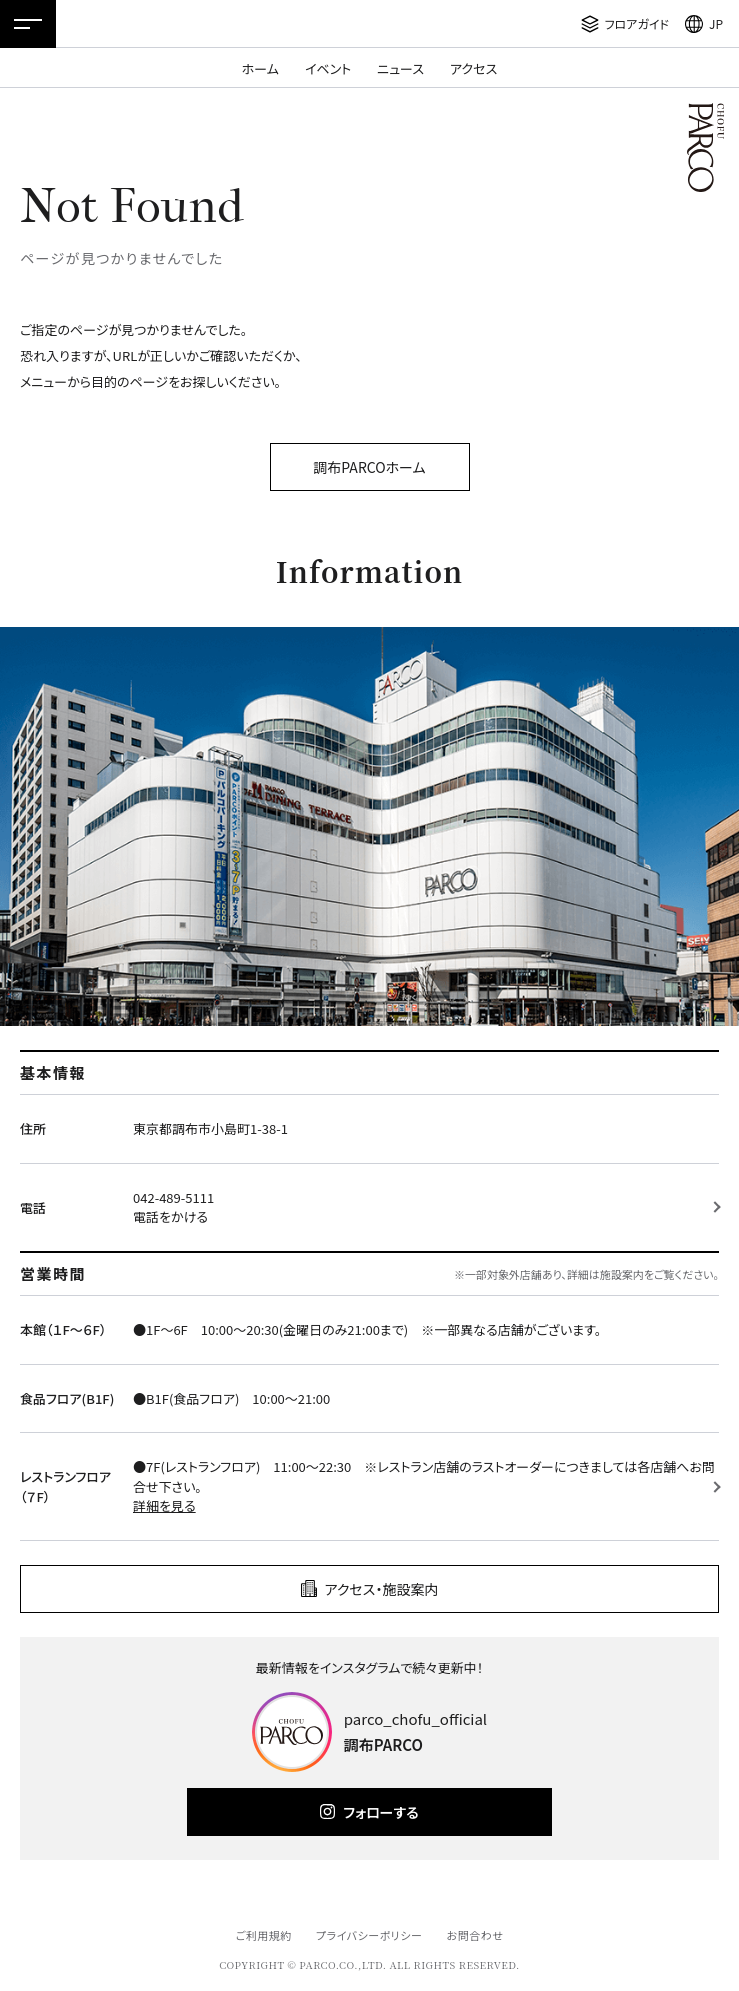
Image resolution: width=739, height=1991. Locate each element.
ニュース (400, 68)
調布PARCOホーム (369, 467)
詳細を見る (164, 1505)
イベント (328, 68)
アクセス (473, 68)
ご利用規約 (263, 1935)
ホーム (260, 68)
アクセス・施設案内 (382, 1589)
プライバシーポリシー (369, 1935)
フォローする (380, 1812)
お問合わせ (475, 1935)
